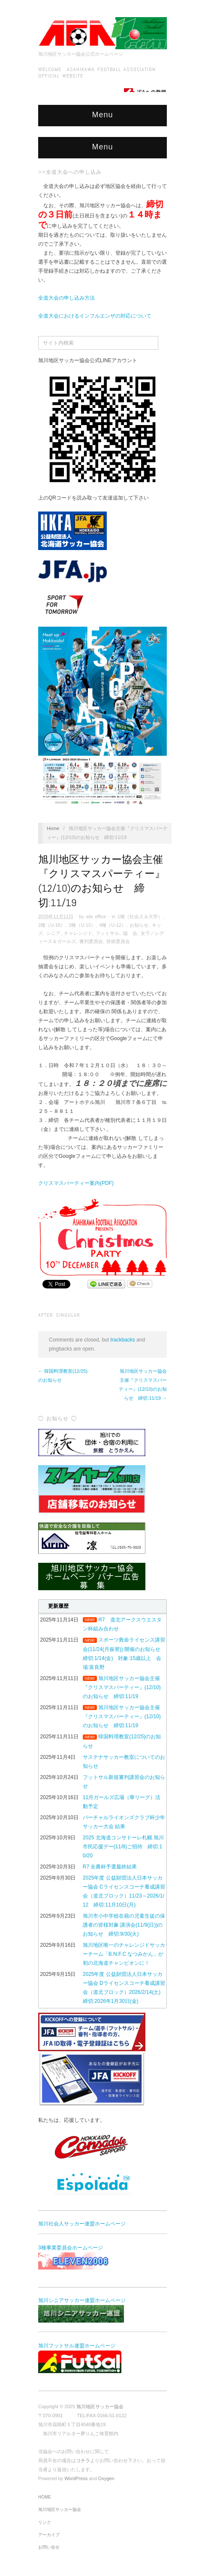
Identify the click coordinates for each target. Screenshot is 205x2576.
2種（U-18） (51, 925)
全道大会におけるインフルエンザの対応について (94, 316)
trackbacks (122, 1340)
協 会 (130, 933)
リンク (44, 2522)
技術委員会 (118, 941)
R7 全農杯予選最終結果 (110, 1867)
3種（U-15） (82, 925)
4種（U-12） (112, 925)
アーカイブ (49, 2534)
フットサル (107, 933)
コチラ (83, 2460)
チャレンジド (78, 933)
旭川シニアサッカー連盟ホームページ (82, 2310)
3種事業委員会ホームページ (81, 2257)
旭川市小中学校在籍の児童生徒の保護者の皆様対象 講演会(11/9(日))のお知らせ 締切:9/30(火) (124, 1925)
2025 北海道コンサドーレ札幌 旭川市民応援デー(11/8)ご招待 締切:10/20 (123, 1847)
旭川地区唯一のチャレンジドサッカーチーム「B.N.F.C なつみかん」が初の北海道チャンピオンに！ (124, 1954)
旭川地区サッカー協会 (59, 2509)
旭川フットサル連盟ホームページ (79, 2358)
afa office (96, 916)
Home (53, 828)
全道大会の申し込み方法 (66, 298)
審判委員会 (91, 941)
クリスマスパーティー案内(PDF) (76, 1183)
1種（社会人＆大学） (140, 916)
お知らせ (139, 925)
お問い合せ (49, 2547)
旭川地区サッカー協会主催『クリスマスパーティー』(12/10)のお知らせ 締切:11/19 (122, 1687)
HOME (44, 2497)
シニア (53, 933)
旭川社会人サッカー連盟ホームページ (82, 2224)
